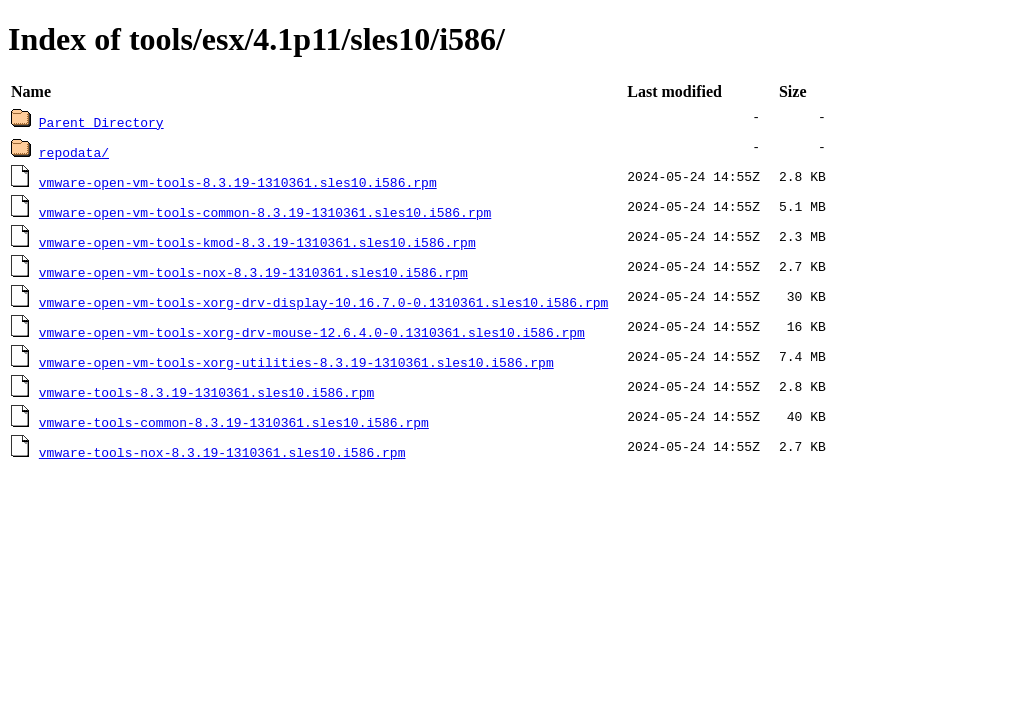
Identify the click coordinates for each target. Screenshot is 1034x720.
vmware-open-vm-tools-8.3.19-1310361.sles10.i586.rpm (238, 182)
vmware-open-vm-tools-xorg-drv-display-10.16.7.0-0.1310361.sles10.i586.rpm (323, 302)
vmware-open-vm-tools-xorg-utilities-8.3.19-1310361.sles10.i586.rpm (296, 362)
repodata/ (74, 152)
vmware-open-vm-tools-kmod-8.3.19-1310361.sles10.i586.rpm (257, 242)
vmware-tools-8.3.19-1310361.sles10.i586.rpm (206, 392)
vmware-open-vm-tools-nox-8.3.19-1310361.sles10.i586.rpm (253, 272)
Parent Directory (101, 122)
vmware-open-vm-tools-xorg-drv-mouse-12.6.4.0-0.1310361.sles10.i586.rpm (312, 332)
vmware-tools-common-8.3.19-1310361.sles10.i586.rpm (234, 422)
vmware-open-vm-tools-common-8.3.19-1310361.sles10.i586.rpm (265, 212)
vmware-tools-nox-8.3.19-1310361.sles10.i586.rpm (222, 452)
